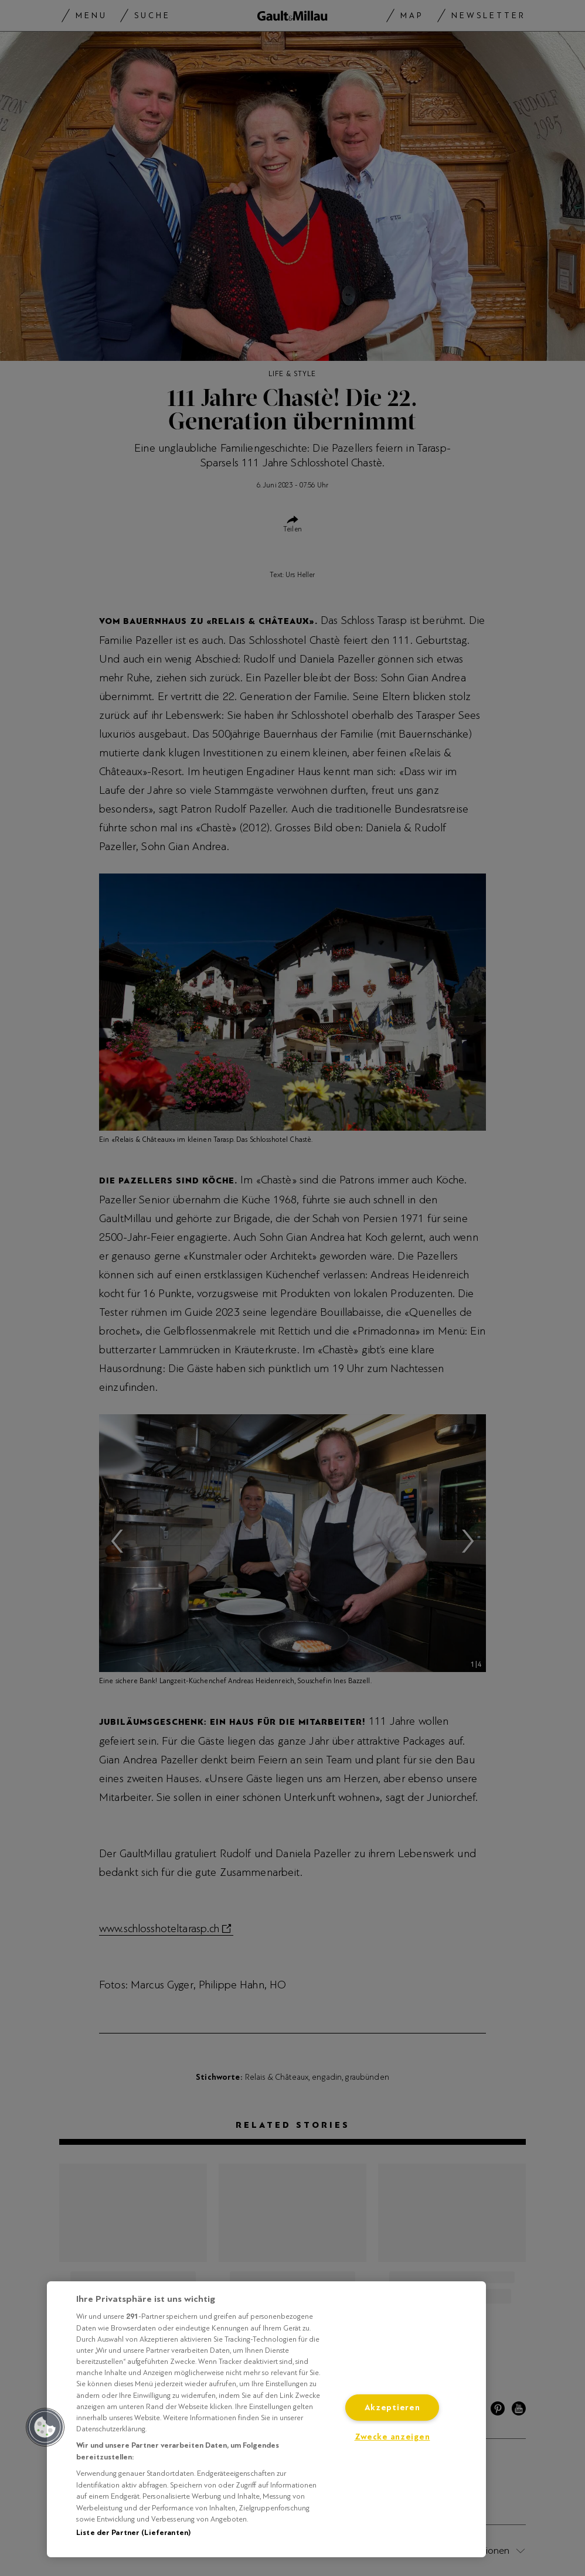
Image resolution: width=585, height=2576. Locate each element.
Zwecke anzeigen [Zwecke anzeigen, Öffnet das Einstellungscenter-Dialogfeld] (392, 2437)
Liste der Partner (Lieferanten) (133, 2532)
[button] (45, 2427)
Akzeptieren (392, 2408)
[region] (266, 2419)
